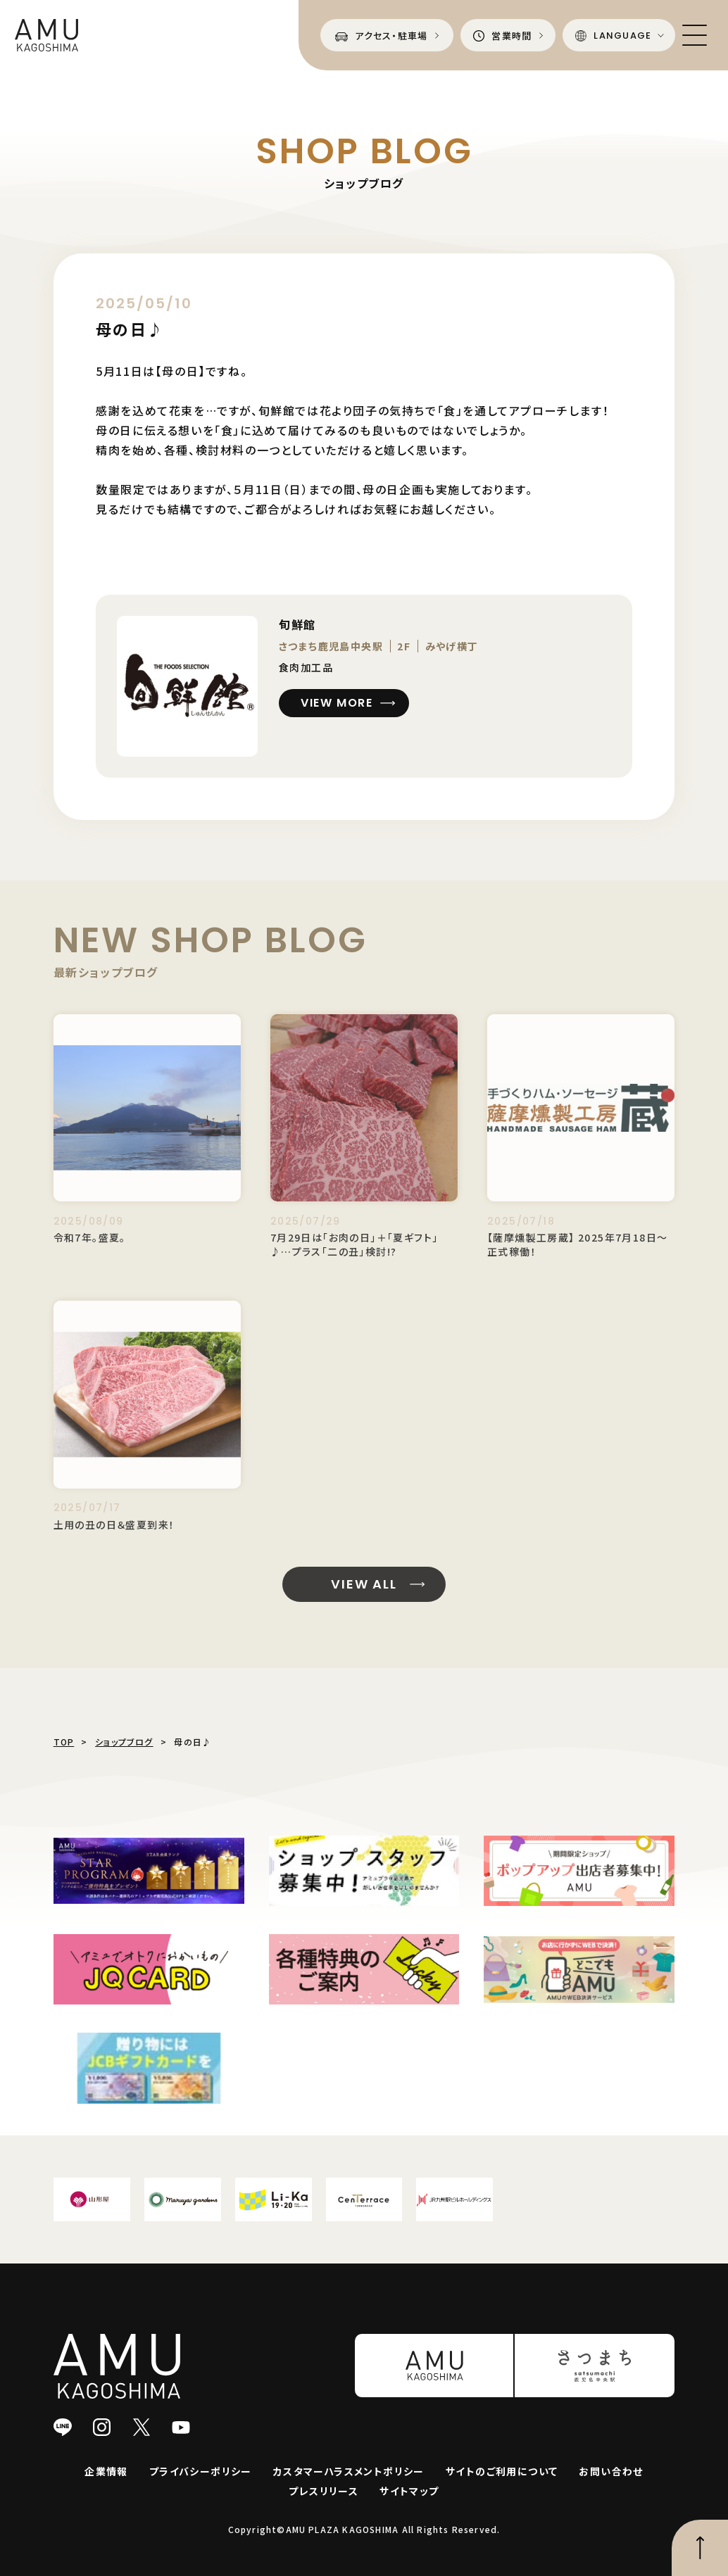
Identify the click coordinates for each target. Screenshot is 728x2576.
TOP (64, 1742)
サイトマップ (409, 2491)
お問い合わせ (611, 2471)
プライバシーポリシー (200, 2471)
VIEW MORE (337, 703)
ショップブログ (124, 1742)
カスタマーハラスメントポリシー (349, 2471)
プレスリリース (323, 2491)
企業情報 (106, 2471)
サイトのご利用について (502, 2471)
